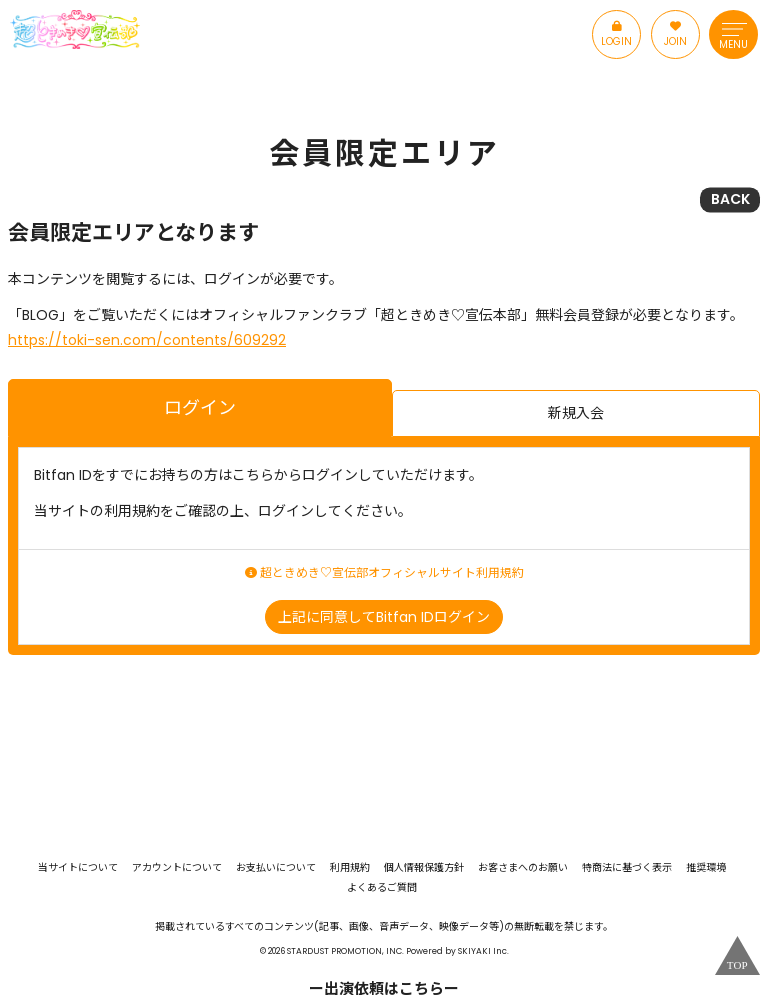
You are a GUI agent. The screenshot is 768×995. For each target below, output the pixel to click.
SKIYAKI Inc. (483, 951)
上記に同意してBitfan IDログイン (384, 617)
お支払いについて (276, 868)
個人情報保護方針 (424, 868)
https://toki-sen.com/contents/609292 (147, 340)
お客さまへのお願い (523, 868)
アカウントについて (177, 868)
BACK (730, 199)
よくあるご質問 (382, 888)
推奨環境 (706, 868)
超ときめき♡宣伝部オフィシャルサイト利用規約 (384, 573)
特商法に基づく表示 (627, 868)
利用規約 (350, 868)
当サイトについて (78, 868)
